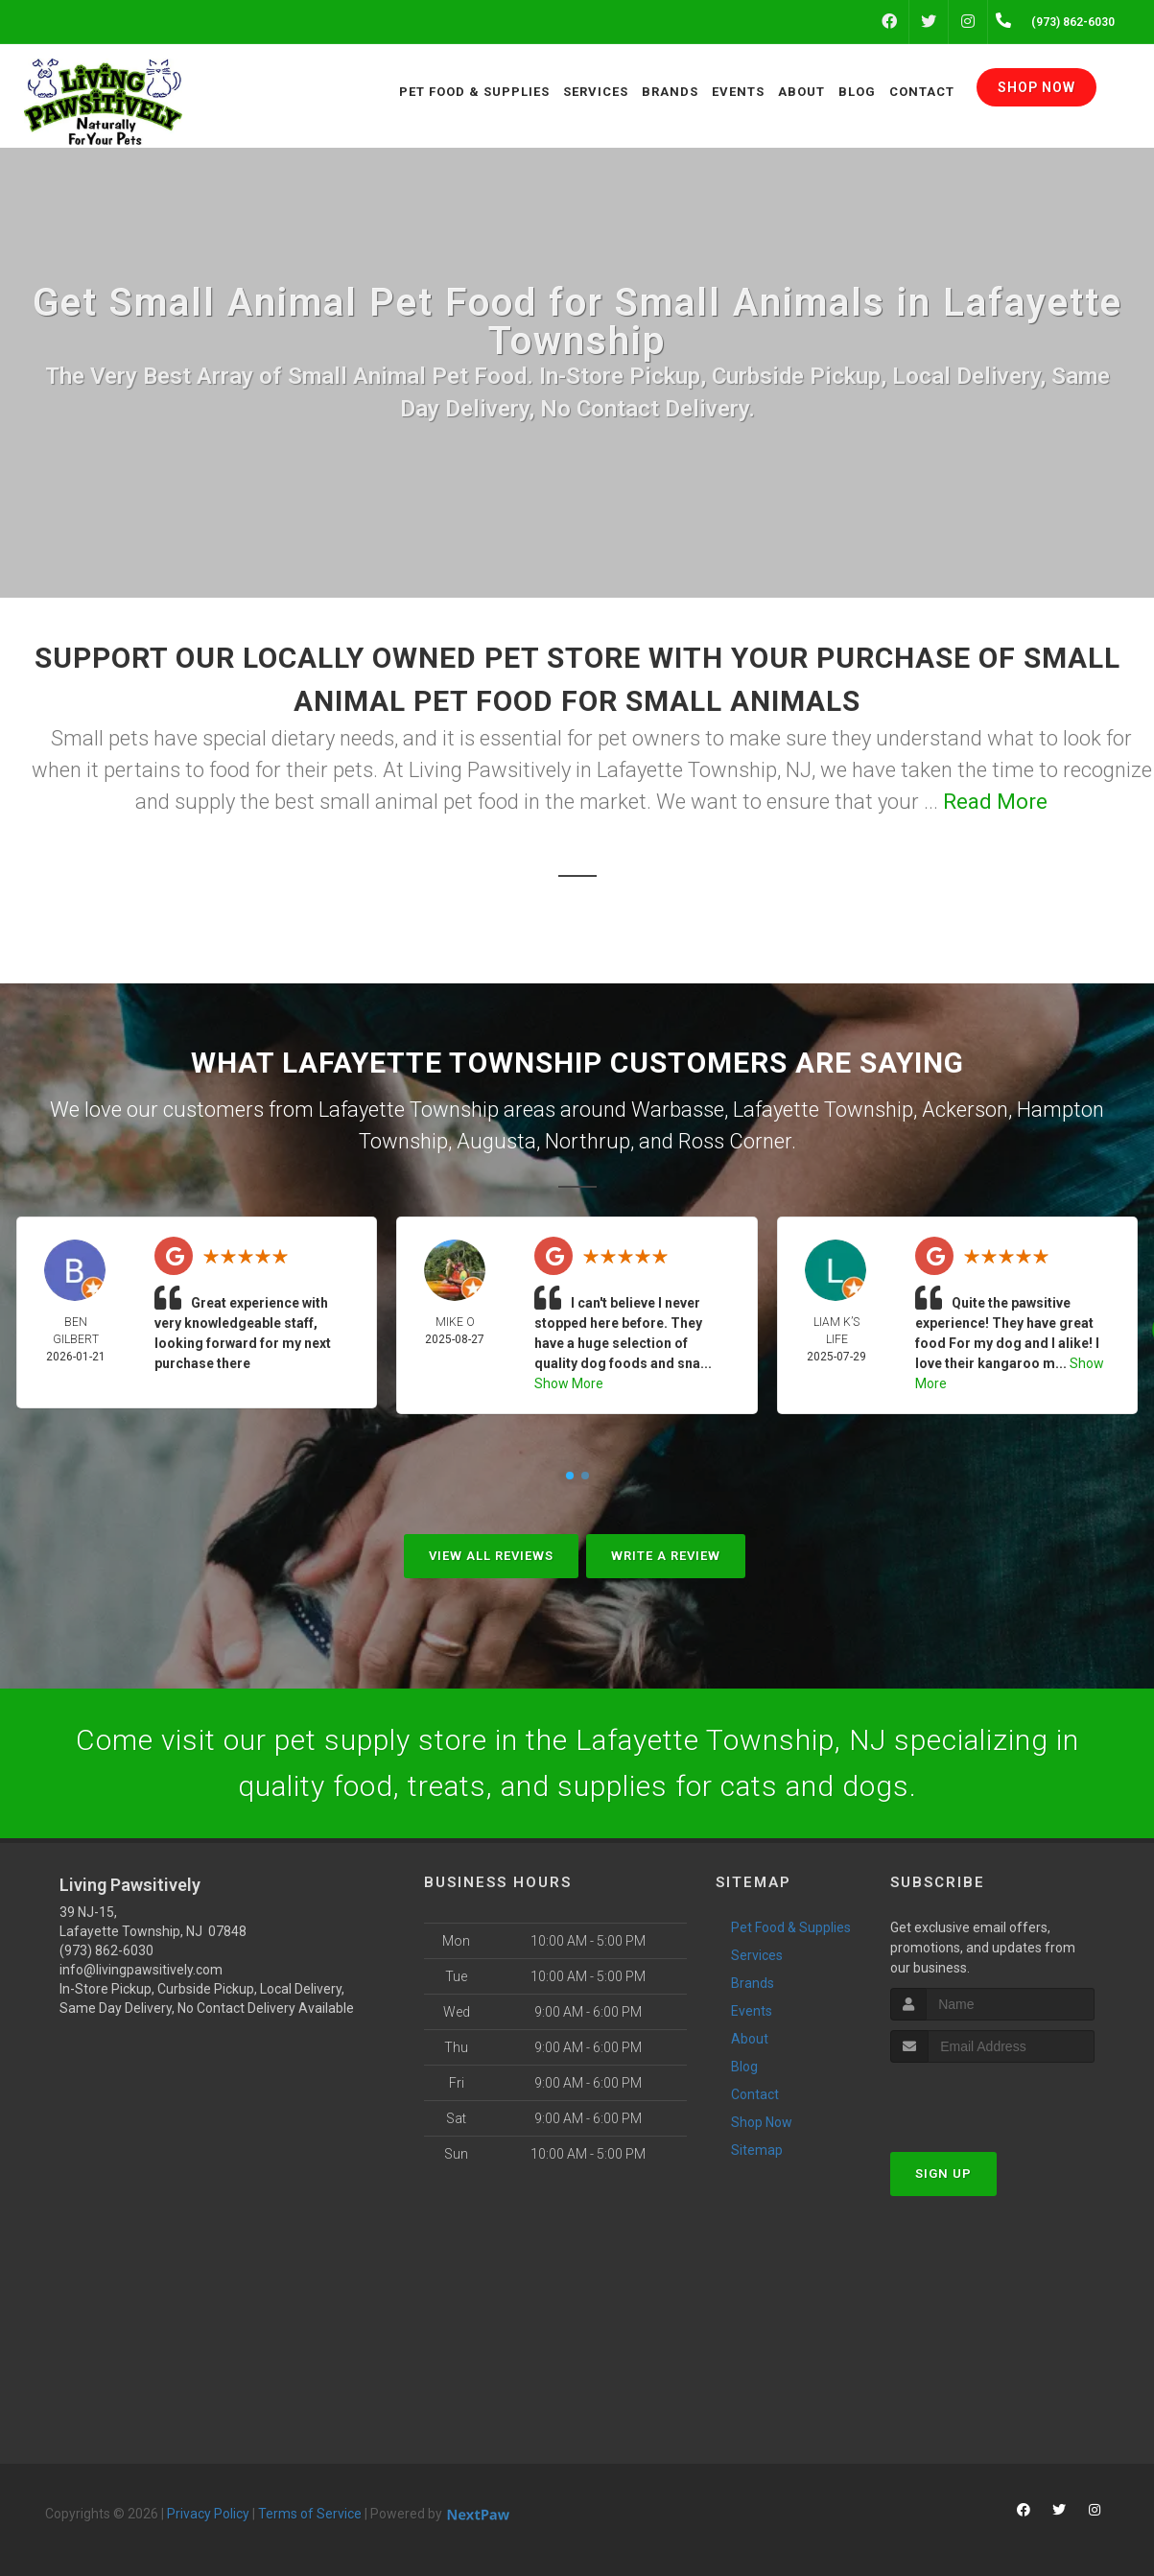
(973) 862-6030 (106, 1950)
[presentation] (992, 2098)
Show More (568, 1383)
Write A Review (665, 1555)
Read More (995, 802)
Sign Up (943, 2173)
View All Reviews (491, 1555)
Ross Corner (734, 1141)
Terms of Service (310, 2513)
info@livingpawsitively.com (141, 1969)
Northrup (587, 1141)
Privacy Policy (208, 2513)
